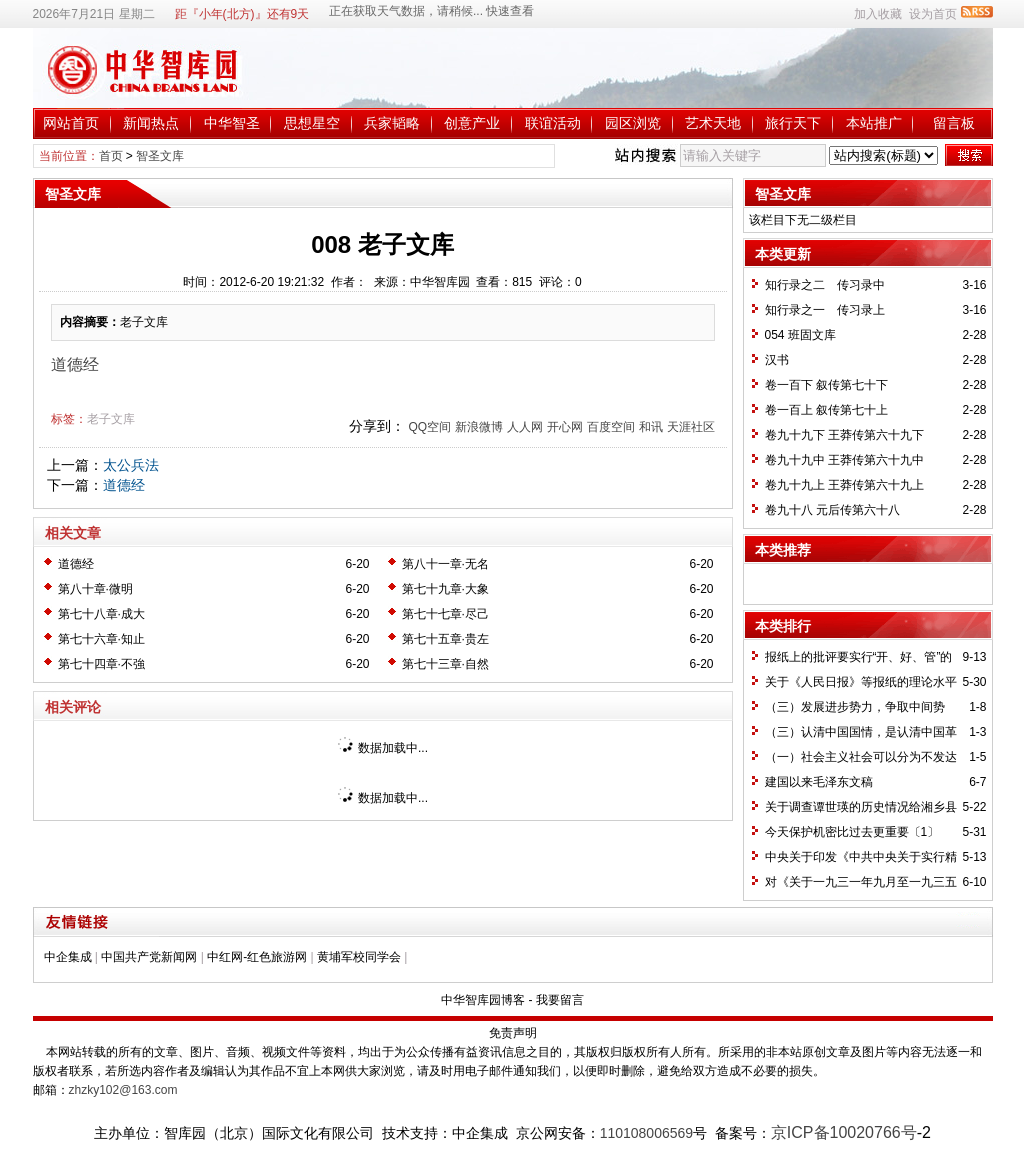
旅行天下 (793, 123)
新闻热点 (151, 123)
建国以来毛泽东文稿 (819, 782)
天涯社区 (691, 427)
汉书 (777, 360)
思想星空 (312, 123)
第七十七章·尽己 (445, 614)
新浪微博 (479, 427)
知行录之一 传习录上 (825, 310)
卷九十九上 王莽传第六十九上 (844, 485)
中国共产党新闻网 (149, 957)
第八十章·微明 (95, 589)
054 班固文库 (800, 335)
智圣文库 (160, 156)
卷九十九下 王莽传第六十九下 (844, 435)
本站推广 (874, 123)
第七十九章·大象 (445, 589)
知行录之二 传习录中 (825, 285)
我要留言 (560, 1000)
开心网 (565, 427)
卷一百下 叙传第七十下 (826, 385)
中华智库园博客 (483, 1000)
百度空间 (611, 427)
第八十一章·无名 (445, 564)
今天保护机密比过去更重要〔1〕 (852, 832)
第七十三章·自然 (445, 664)
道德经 (124, 485)
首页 (111, 156)
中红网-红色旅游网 (257, 957)
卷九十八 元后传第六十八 (832, 510)
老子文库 (111, 419)
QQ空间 (429, 427)
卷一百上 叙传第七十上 (826, 410)
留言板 (954, 123)
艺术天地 (713, 123)
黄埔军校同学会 (359, 957)
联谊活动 (553, 123)
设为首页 (933, 14)
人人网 (525, 427)
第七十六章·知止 (101, 639)
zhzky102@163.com (123, 1090)
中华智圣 (232, 123)
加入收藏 (878, 14)
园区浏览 (633, 123)
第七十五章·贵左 (445, 639)
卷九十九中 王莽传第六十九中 (844, 460)
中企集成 (68, 957)
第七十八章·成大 (101, 614)
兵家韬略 (392, 123)
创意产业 (472, 123)
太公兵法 (131, 465)
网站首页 (71, 123)
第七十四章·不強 (101, 664)
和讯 (651, 427)
